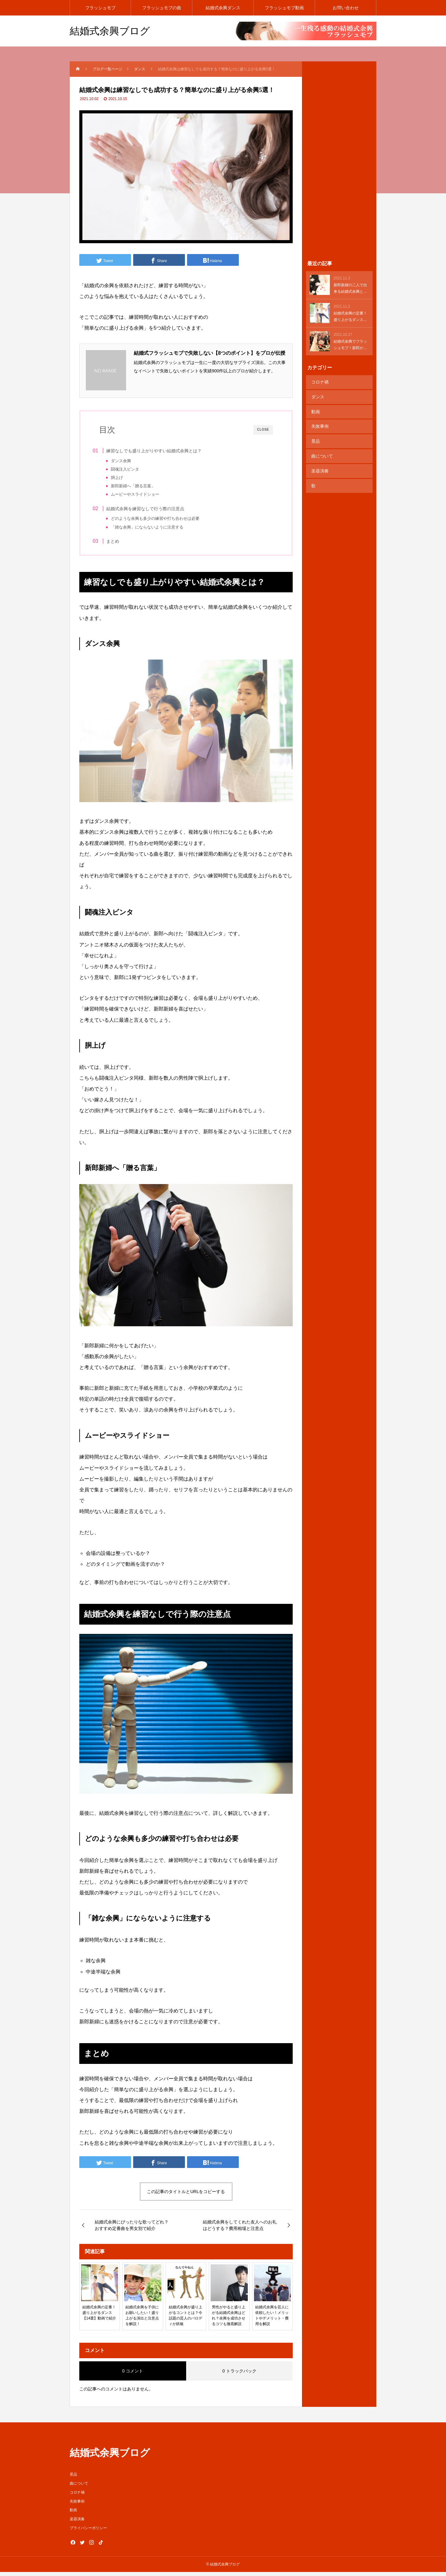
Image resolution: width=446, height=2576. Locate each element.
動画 (315, 408)
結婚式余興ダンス (223, 7)
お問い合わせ (346, 7)
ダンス (317, 394)
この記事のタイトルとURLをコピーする (186, 2195)
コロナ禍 (319, 381)
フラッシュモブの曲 (161, 7)
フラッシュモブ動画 (284, 7)
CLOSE (263, 429)
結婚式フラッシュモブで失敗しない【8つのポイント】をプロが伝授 (209, 353)
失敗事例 (319, 421)
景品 (315, 434)
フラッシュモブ (100, 7)
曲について (321, 447)
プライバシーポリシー (88, 2532)
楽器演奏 (319, 461)
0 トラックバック (239, 2374)
